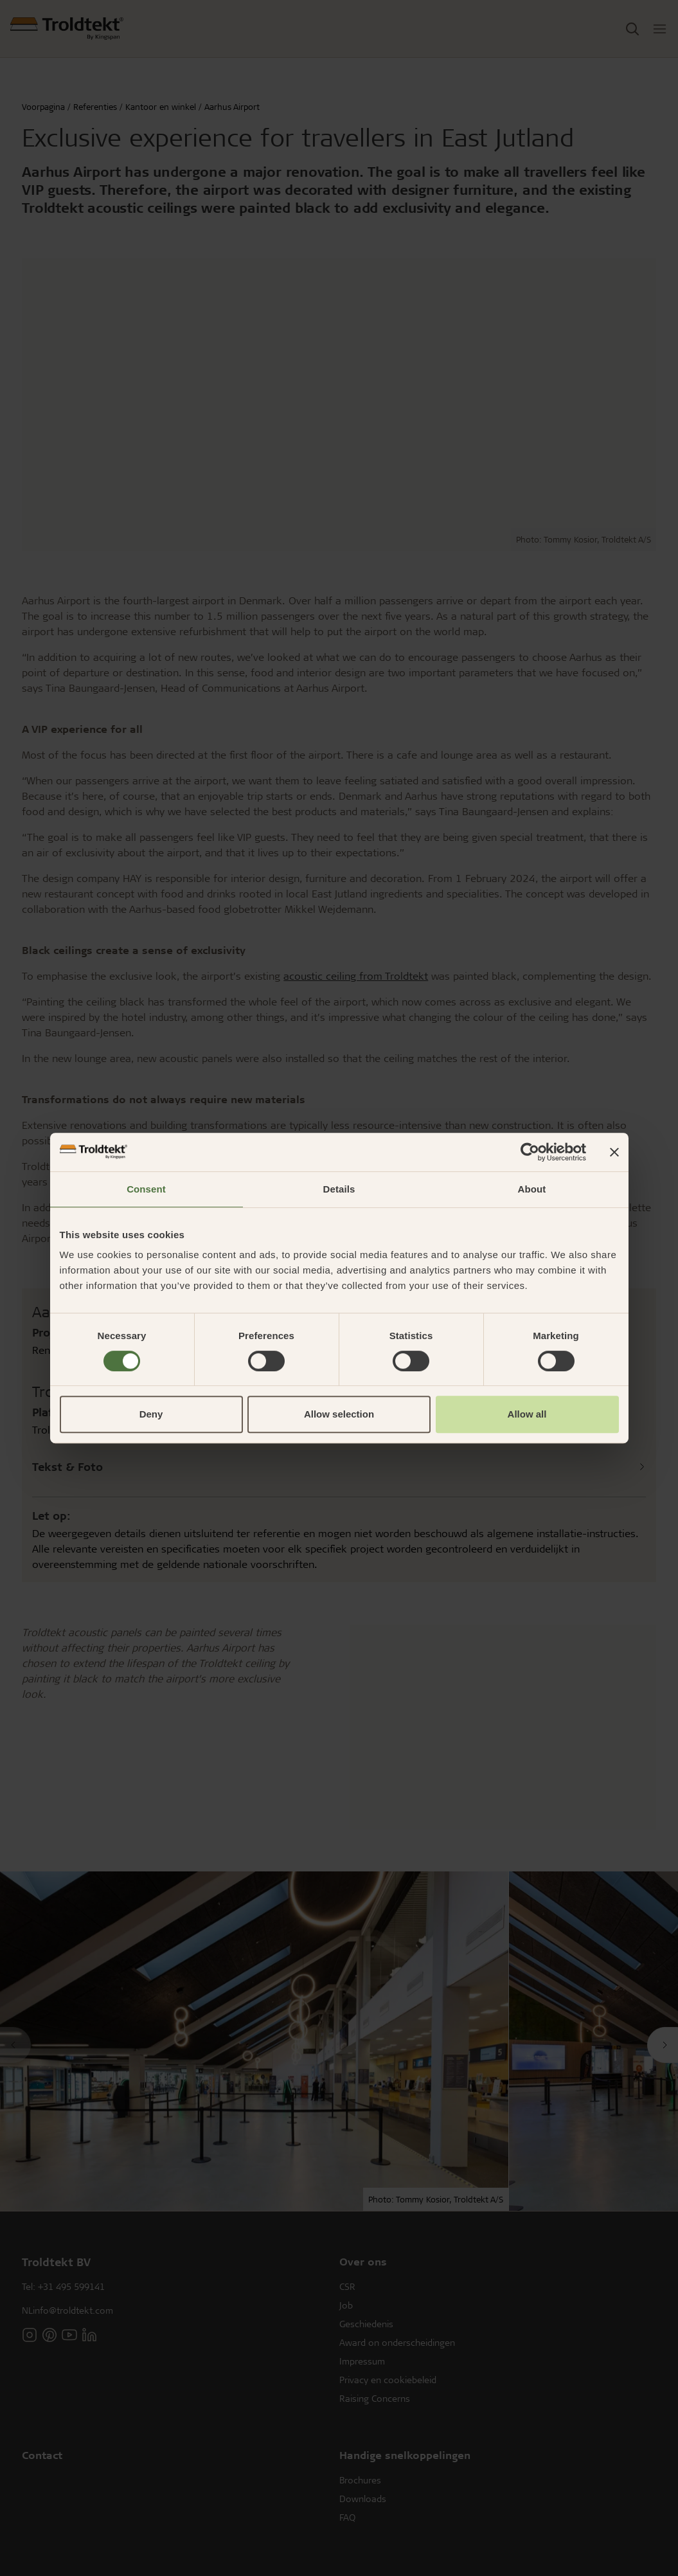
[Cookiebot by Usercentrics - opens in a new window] (530, 1152)
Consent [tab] (146, 1189)
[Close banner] (614, 1152)
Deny (151, 1414)
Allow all (527, 1414)
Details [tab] (339, 1189)
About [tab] (532, 1189)
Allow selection (339, 1414)
